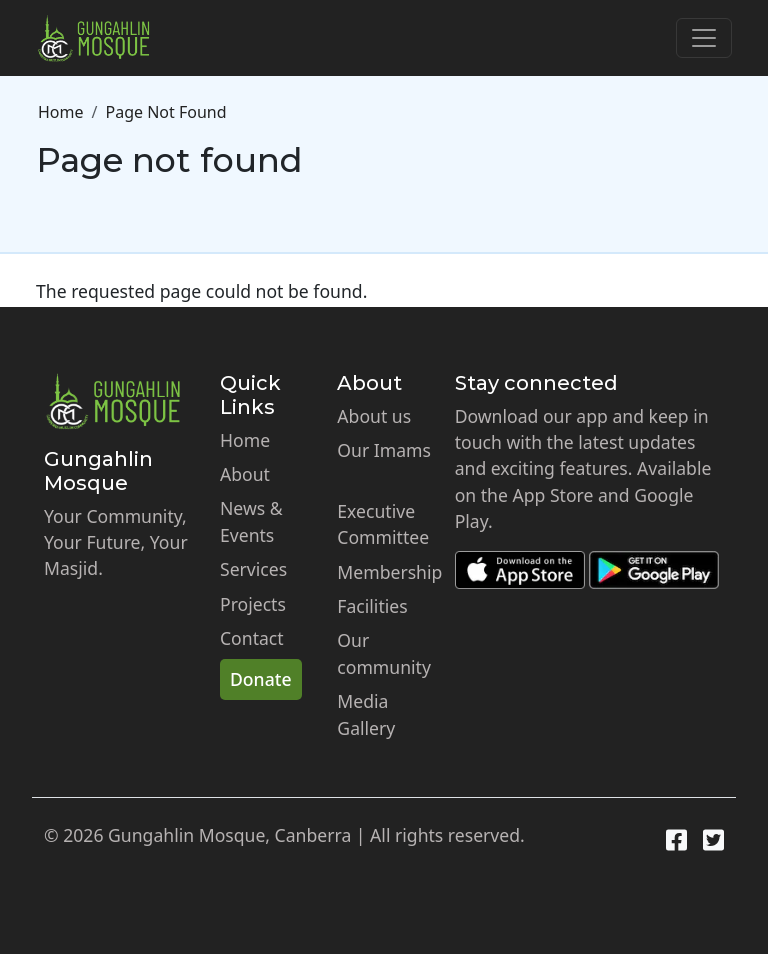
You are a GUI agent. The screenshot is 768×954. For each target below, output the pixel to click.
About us (374, 416)
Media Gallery (366, 714)
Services (253, 569)
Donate (261, 679)
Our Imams (384, 450)
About (245, 474)
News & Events (251, 521)
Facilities (372, 606)
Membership (389, 572)
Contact (252, 638)
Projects (253, 604)
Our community (384, 653)
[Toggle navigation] (704, 38)
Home (61, 112)
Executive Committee (383, 524)
